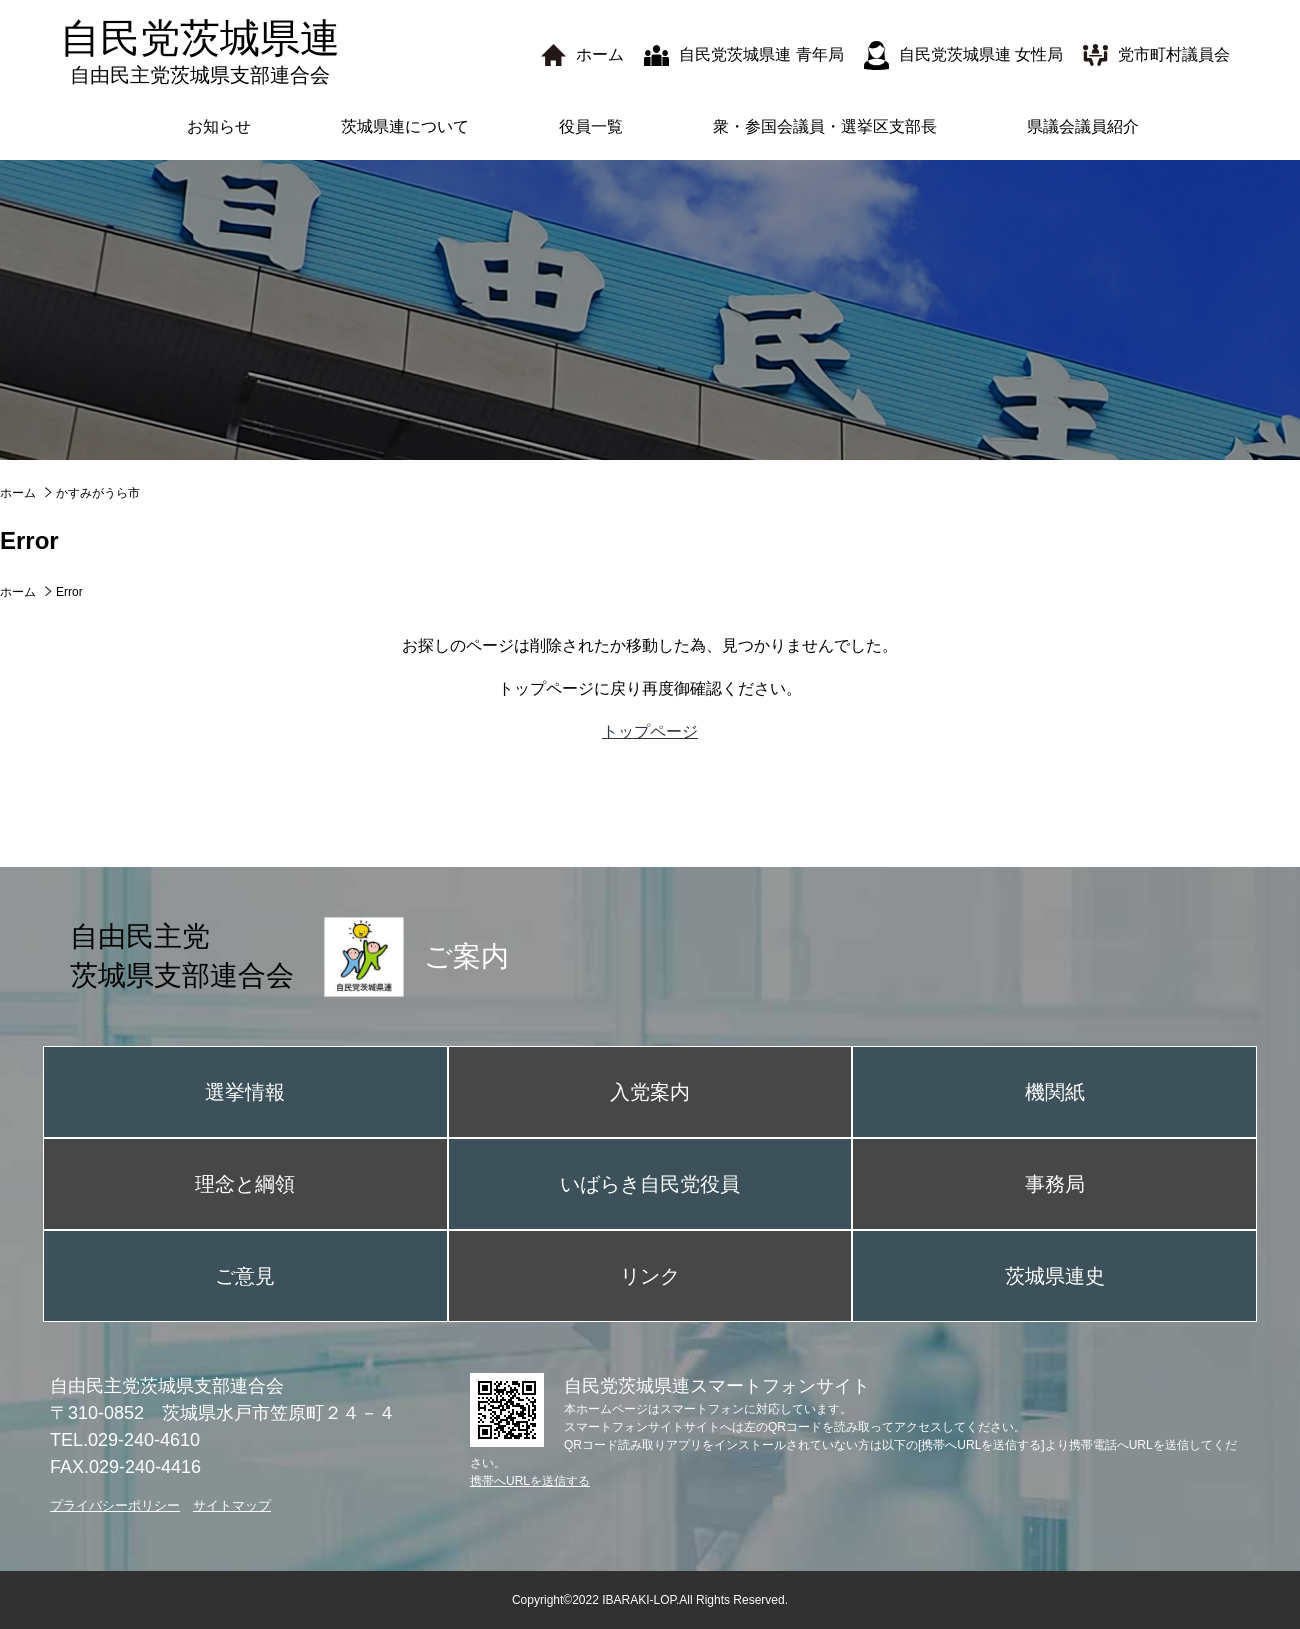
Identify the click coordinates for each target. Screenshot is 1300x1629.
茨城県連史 (1055, 1276)
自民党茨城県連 (200, 51)
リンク (650, 1276)
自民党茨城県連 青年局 (761, 54)
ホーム (600, 54)
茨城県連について (405, 126)
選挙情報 (245, 1092)
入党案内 (650, 1092)
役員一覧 (591, 126)
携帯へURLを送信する (530, 1481)
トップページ (650, 731)
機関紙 (1055, 1092)
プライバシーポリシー (115, 1505)
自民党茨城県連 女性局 (981, 54)
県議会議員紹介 (1083, 126)
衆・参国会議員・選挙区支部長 (825, 126)
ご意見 (245, 1276)
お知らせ (219, 126)
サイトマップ (232, 1505)
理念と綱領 (245, 1184)
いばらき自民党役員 (650, 1184)
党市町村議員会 (1174, 54)
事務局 (1055, 1184)
